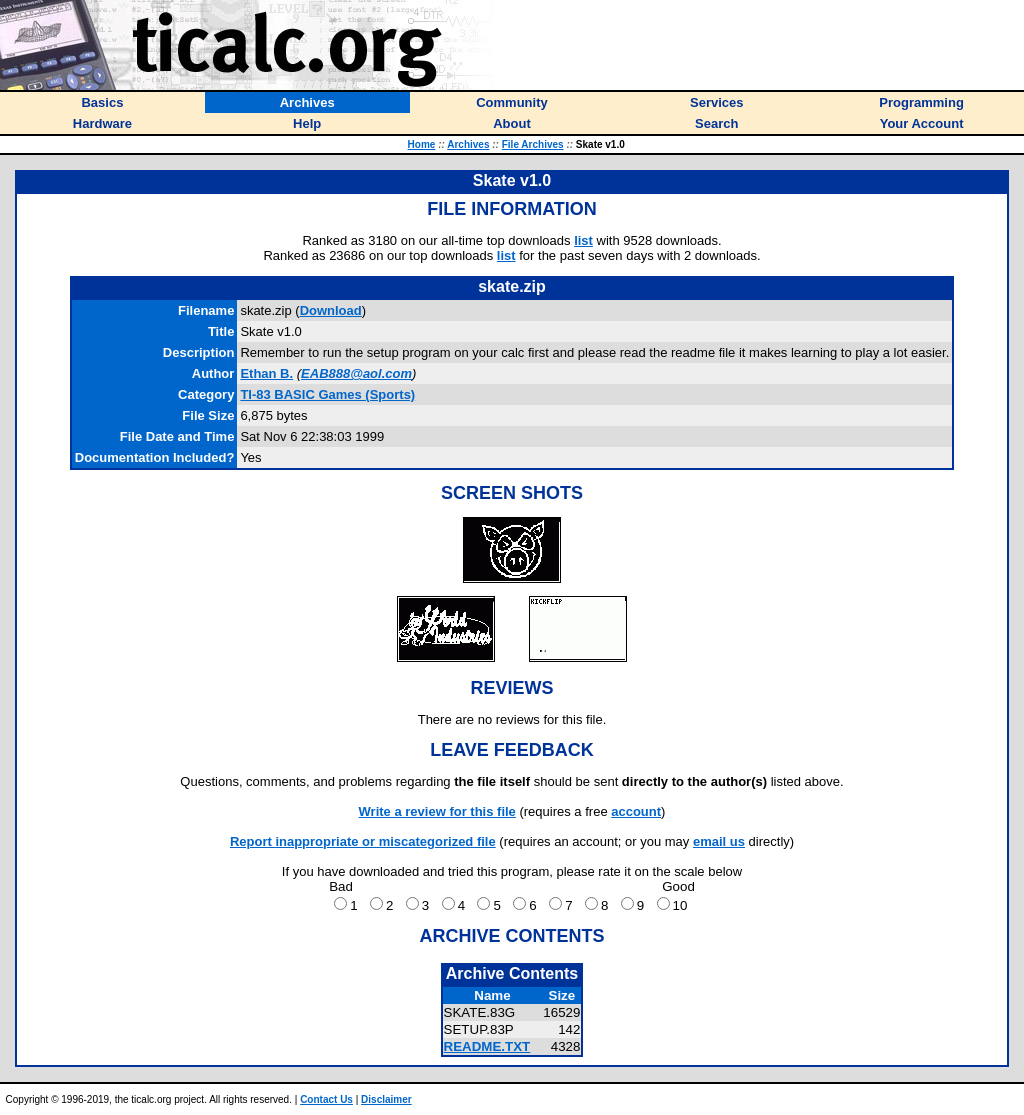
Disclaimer (386, 1099)
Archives (468, 144)
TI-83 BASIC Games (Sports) (327, 394)
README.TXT (487, 1046)
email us (719, 841)
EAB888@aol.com (356, 373)
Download (331, 310)
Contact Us (326, 1099)
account (636, 811)
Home (422, 144)
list (583, 240)
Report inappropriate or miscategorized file (363, 841)
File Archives (533, 144)
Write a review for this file (437, 811)
